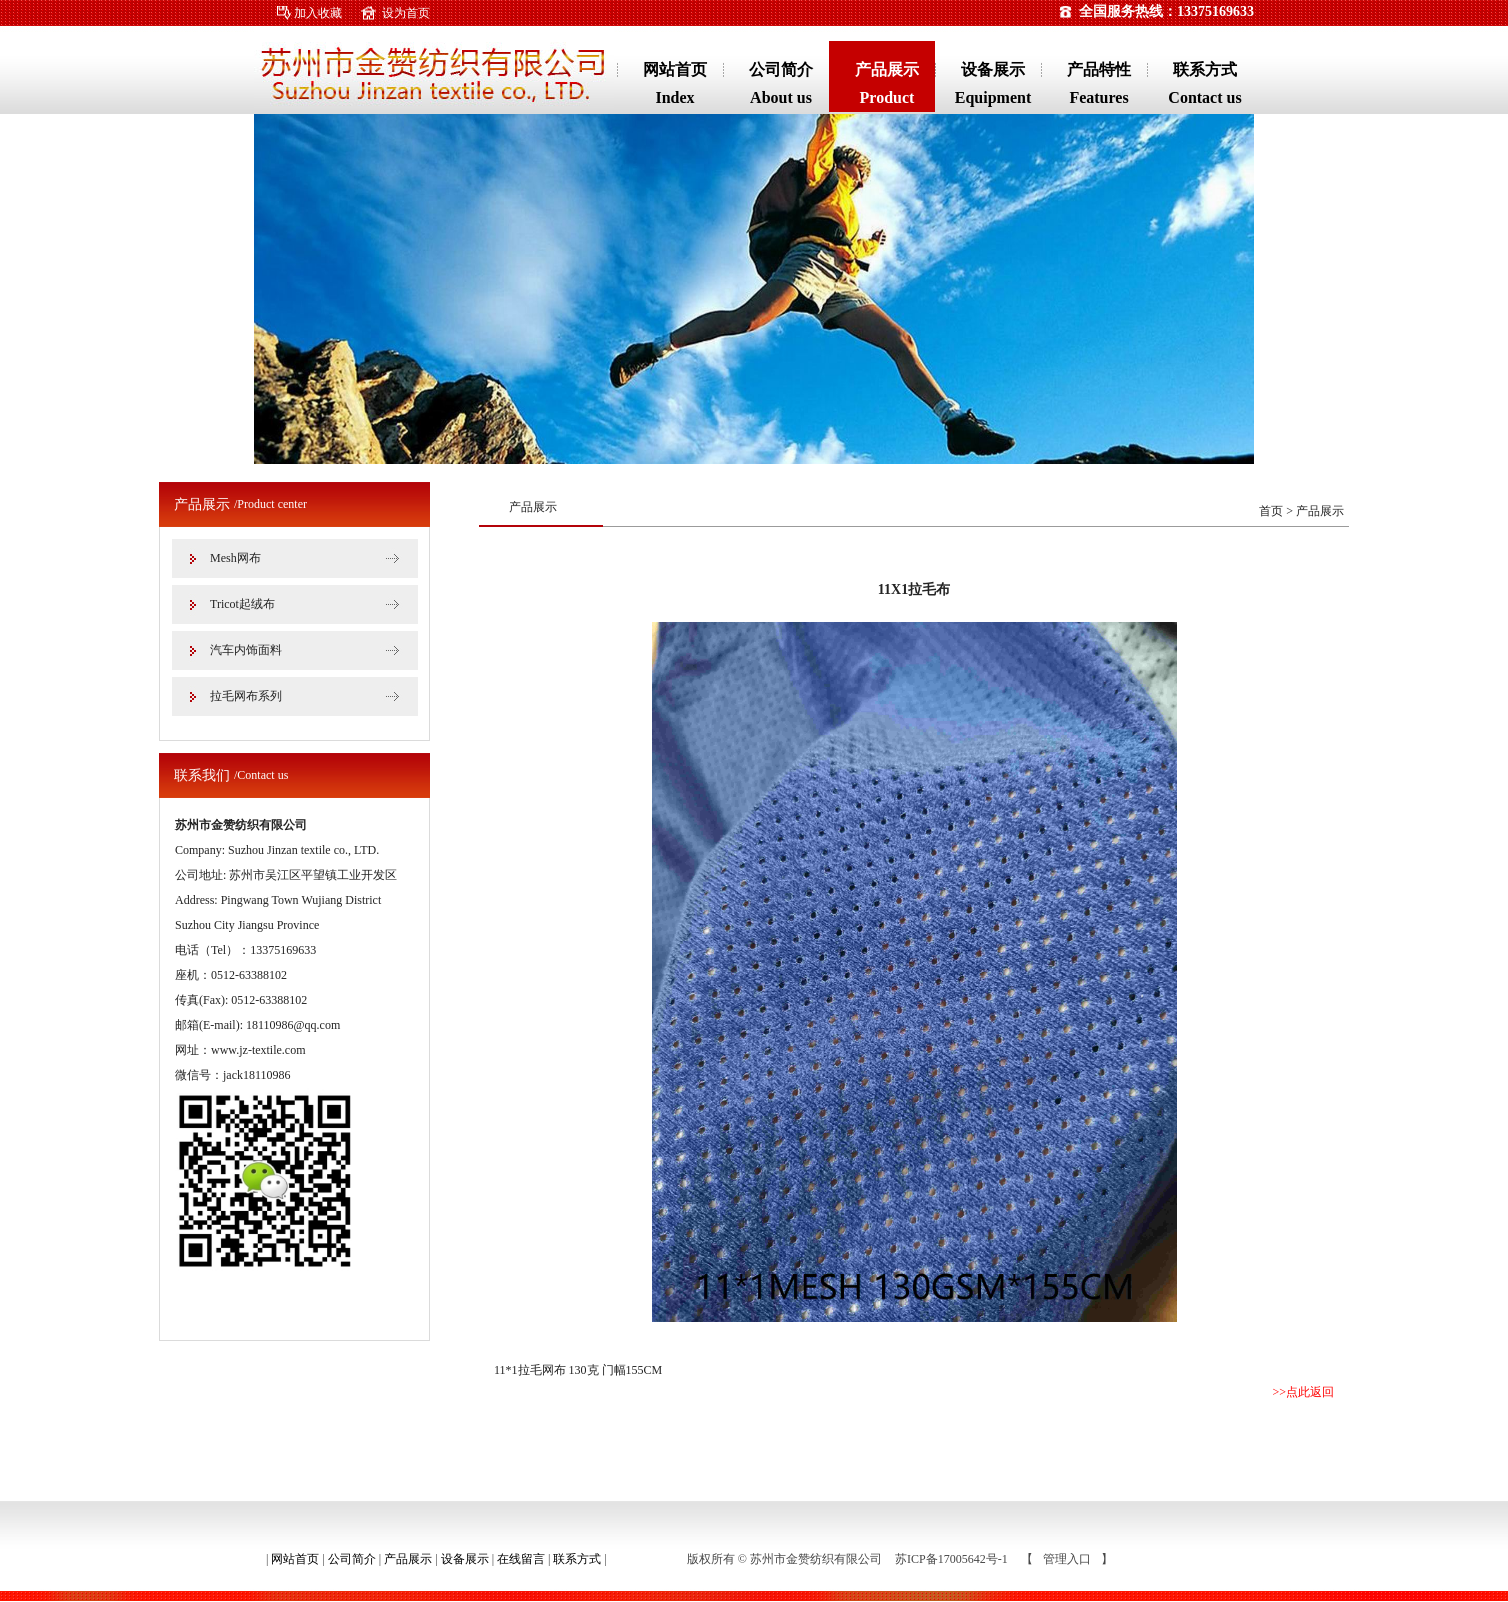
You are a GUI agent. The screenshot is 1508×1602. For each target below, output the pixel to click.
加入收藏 (318, 13)
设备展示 (465, 1559)
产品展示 (408, 1559)
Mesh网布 (235, 558)
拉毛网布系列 (246, 696)
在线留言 (521, 1559)
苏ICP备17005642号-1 (953, 1559)
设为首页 (406, 13)
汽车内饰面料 (246, 650)
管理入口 (1067, 1559)
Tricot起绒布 (242, 604)
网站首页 (295, 1559)
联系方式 (577, 1559)
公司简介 (352, 1559)
